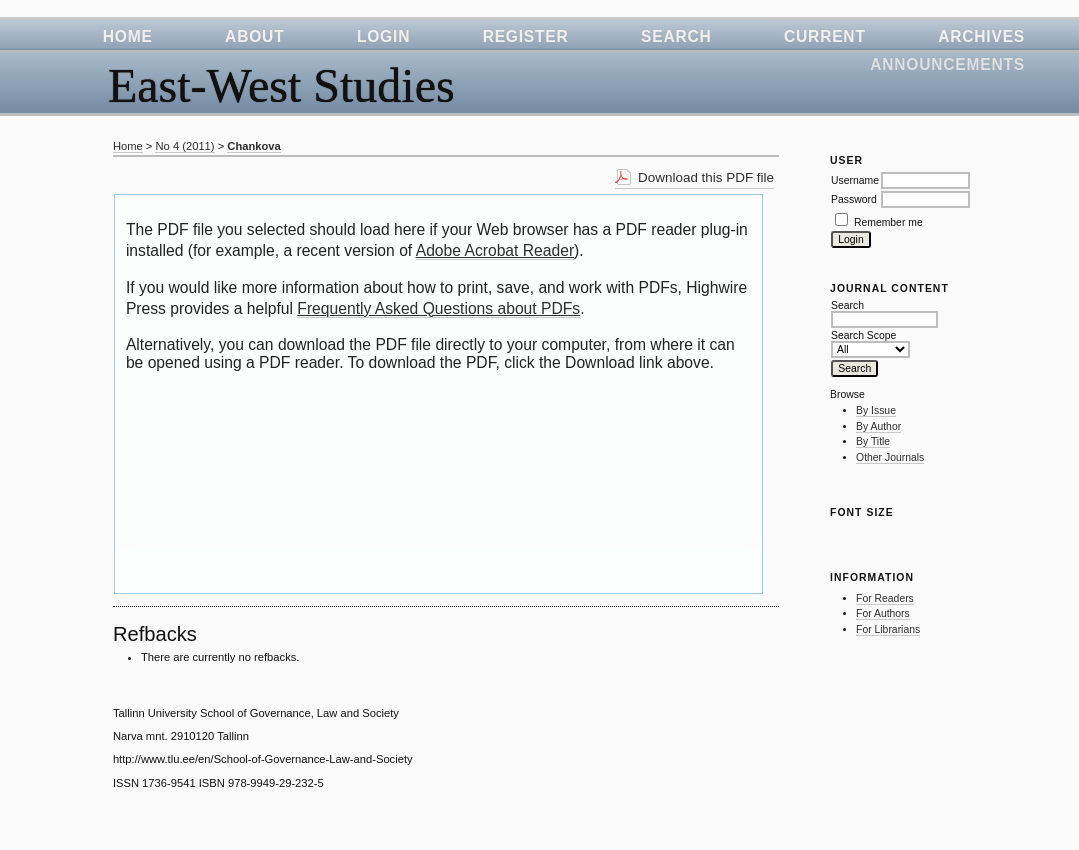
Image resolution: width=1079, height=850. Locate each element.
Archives (981, 36)
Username (855, 180)
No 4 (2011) (184, 146)
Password (854, 199)
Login (383, 36)
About (254, 36)
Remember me (888, 222)
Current (825, 36)
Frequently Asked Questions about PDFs (438, 308)
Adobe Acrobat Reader (495, 250)
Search (676, 36)
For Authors (883, 613)
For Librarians (888, 629)
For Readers (885, 598)
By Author (878, 426)
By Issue (876, 410)
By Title (873, 441)
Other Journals (890, 457)
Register (526, 36)
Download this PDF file (706, 177)
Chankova (253, 146)
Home (128, 36)
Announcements (947, 64)
